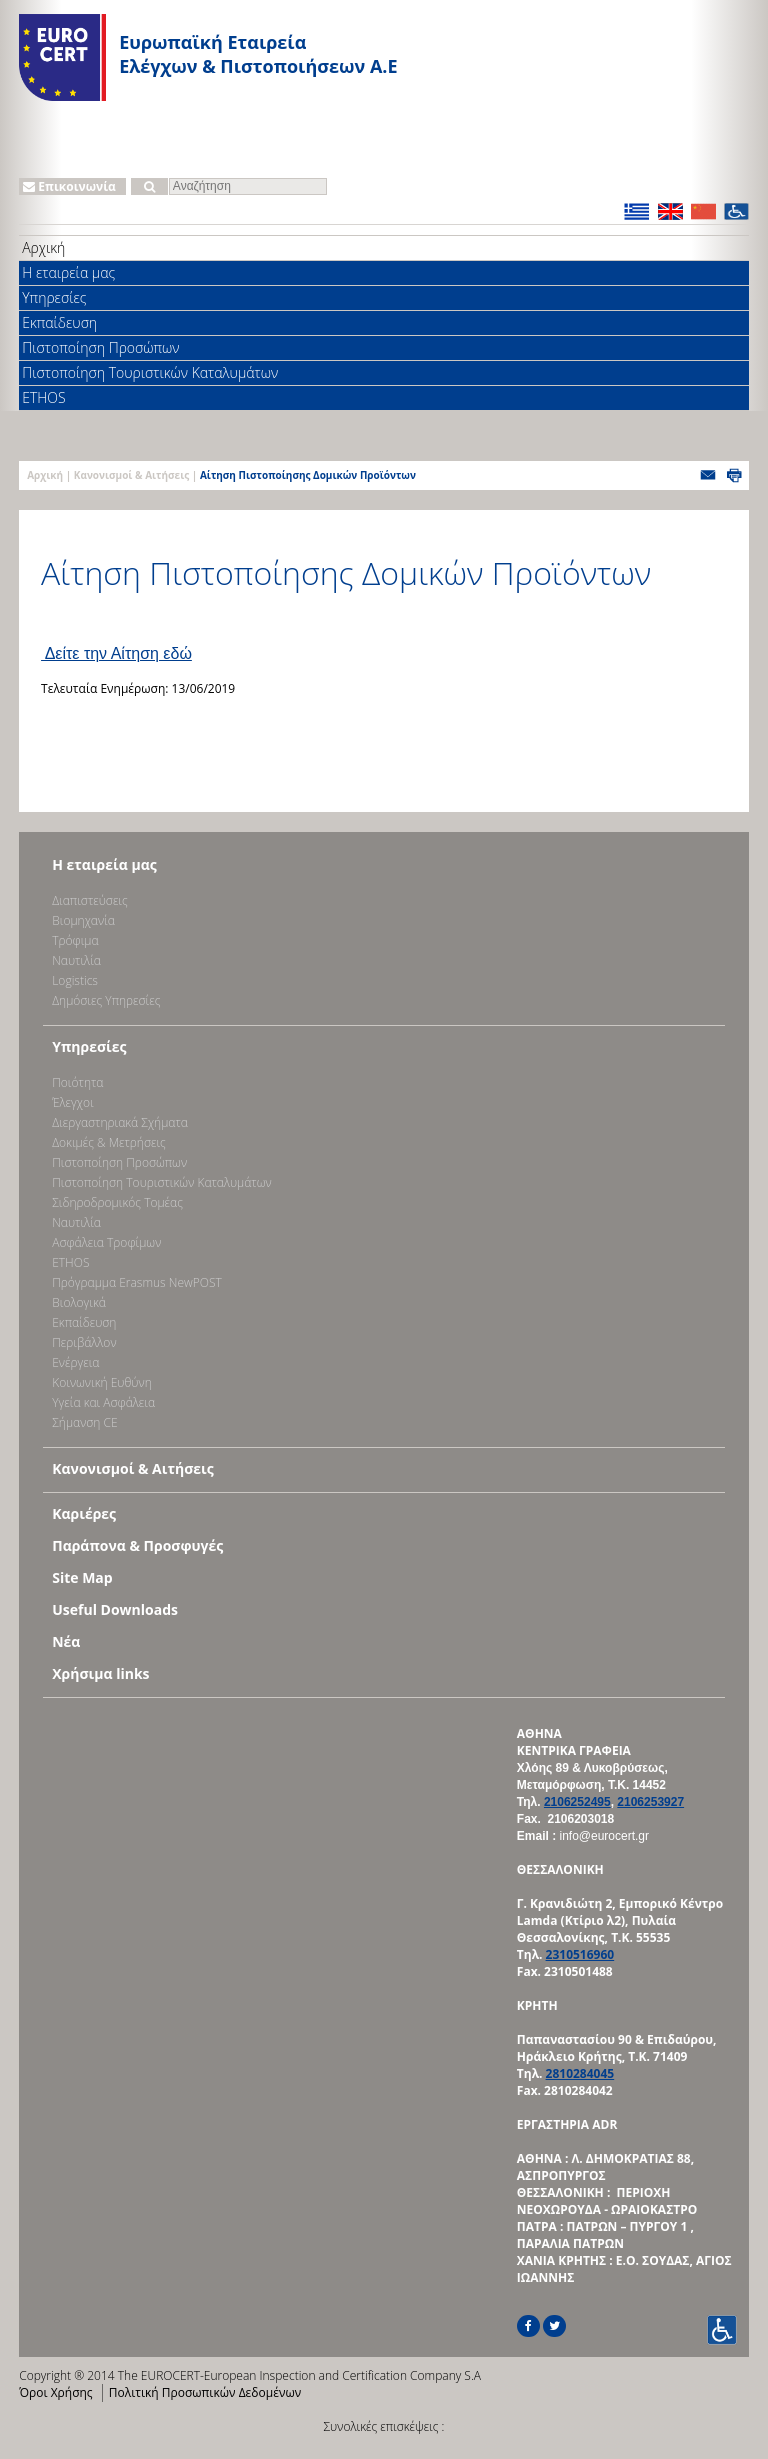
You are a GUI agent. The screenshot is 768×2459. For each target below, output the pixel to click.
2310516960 (580, 1954)
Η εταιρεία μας (68, 272)
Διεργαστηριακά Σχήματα (120, 1122)
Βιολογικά (79, 1302)
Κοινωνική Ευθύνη (102, 1382)
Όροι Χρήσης (55, 2392)
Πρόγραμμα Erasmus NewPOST (137, 1282)
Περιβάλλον (84, 1342)
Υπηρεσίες (54, 297)
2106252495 (577, 1802)
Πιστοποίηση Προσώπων (100, 347)
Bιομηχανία (83, 920)
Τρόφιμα (75, 940)
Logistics (75, 980)
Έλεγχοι (72, 1102)
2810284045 (580, 2073)
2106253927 (650, 1802)
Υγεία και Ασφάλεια (103, 1402)
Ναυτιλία (76, 960)
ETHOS (43, 397)
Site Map (82, 1577)
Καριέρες (84, 1513)
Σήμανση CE (84, 1422)
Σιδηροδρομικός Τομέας (117, 1202)
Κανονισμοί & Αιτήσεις (131, 475)
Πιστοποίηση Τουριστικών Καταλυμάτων (150, 372)
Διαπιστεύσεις (90, 900)
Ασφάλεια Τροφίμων (106, 1242)
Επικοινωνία (69, 186)
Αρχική (43, 247)
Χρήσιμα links (100, 1673)
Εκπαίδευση (59, 322)
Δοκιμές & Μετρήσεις (109, 1142)
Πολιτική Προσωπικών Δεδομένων (205, 2392)
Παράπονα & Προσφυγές (137, 1545)
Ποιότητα (77, 1082)
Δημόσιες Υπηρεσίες (106, 1000)
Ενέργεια (75, 1362)
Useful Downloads (115, 1609)
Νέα (66, 1641)
